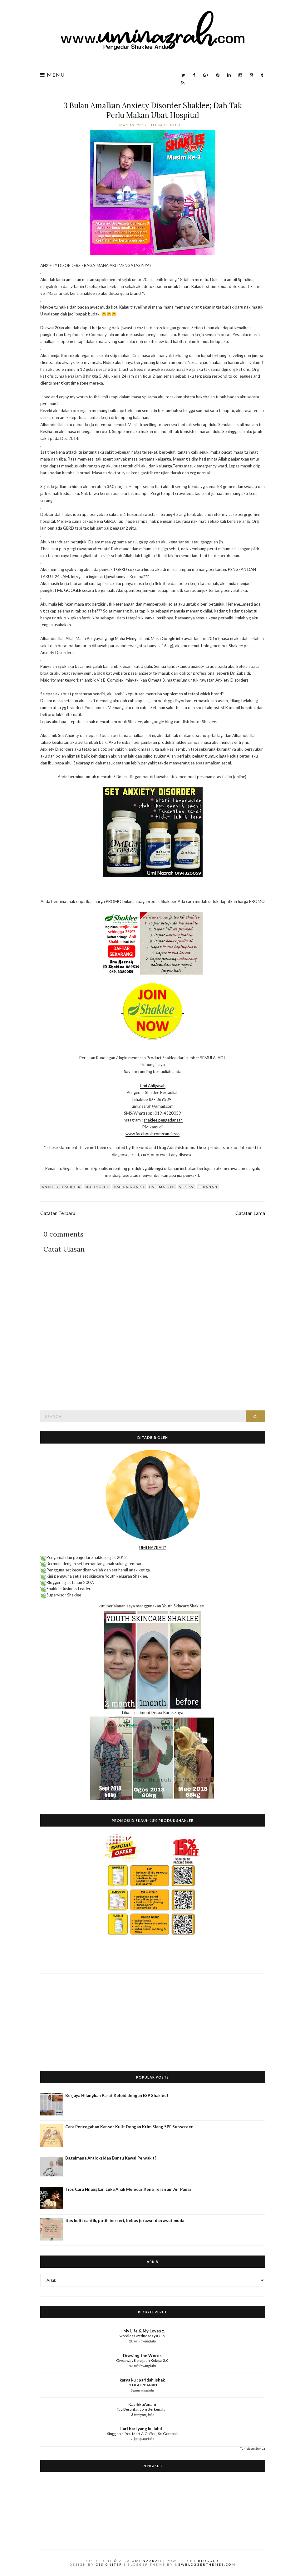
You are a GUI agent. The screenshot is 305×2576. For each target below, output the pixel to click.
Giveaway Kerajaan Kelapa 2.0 (142, 2360)
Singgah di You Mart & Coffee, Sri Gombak (142, 2433)
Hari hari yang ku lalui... (142, 2428)
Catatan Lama (250, 1213)
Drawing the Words (142, 2355)
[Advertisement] (152, 2017)
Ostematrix (161, 1187)
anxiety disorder (61, 1187)
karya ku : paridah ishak (142, 2379)
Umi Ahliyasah (152, 1085)
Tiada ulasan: (167, 125)
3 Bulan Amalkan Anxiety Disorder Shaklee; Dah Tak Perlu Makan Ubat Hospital (152, 110)
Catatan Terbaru (57, 1213)
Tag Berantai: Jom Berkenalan (142, 2409)
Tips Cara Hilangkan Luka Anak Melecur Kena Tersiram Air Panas (128, 2189)
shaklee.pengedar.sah (163, 1119)
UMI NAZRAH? (152, 1547)
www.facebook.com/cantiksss (152, 1133)
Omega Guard (129, 1187)
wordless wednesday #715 (142, 2335)
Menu (52, 75)
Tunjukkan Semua (252, 2448)
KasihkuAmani (142, 2404)
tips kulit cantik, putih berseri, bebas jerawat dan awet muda (124, 2220)
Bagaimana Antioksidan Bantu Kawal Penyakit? (110, 2157)
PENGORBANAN (142, 2384)
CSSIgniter (109, 2564)
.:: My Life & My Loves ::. (142, 2330)
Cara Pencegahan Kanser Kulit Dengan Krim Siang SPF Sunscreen (129, 2126)
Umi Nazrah (147, 2561)
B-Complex (97, 1187)
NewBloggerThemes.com (205, 2564)
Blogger (208, 2561)
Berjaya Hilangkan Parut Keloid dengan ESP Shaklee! (116, 2095)
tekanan (208, 1187)
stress (186, 1187)
